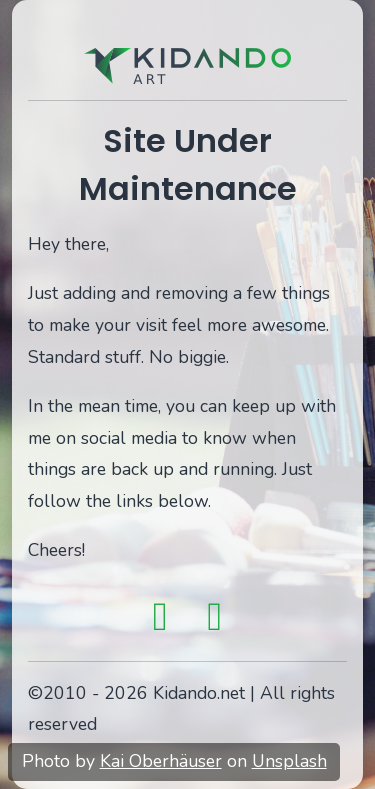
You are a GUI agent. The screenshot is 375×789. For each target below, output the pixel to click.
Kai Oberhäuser (161, 761)
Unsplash (289, 761)
